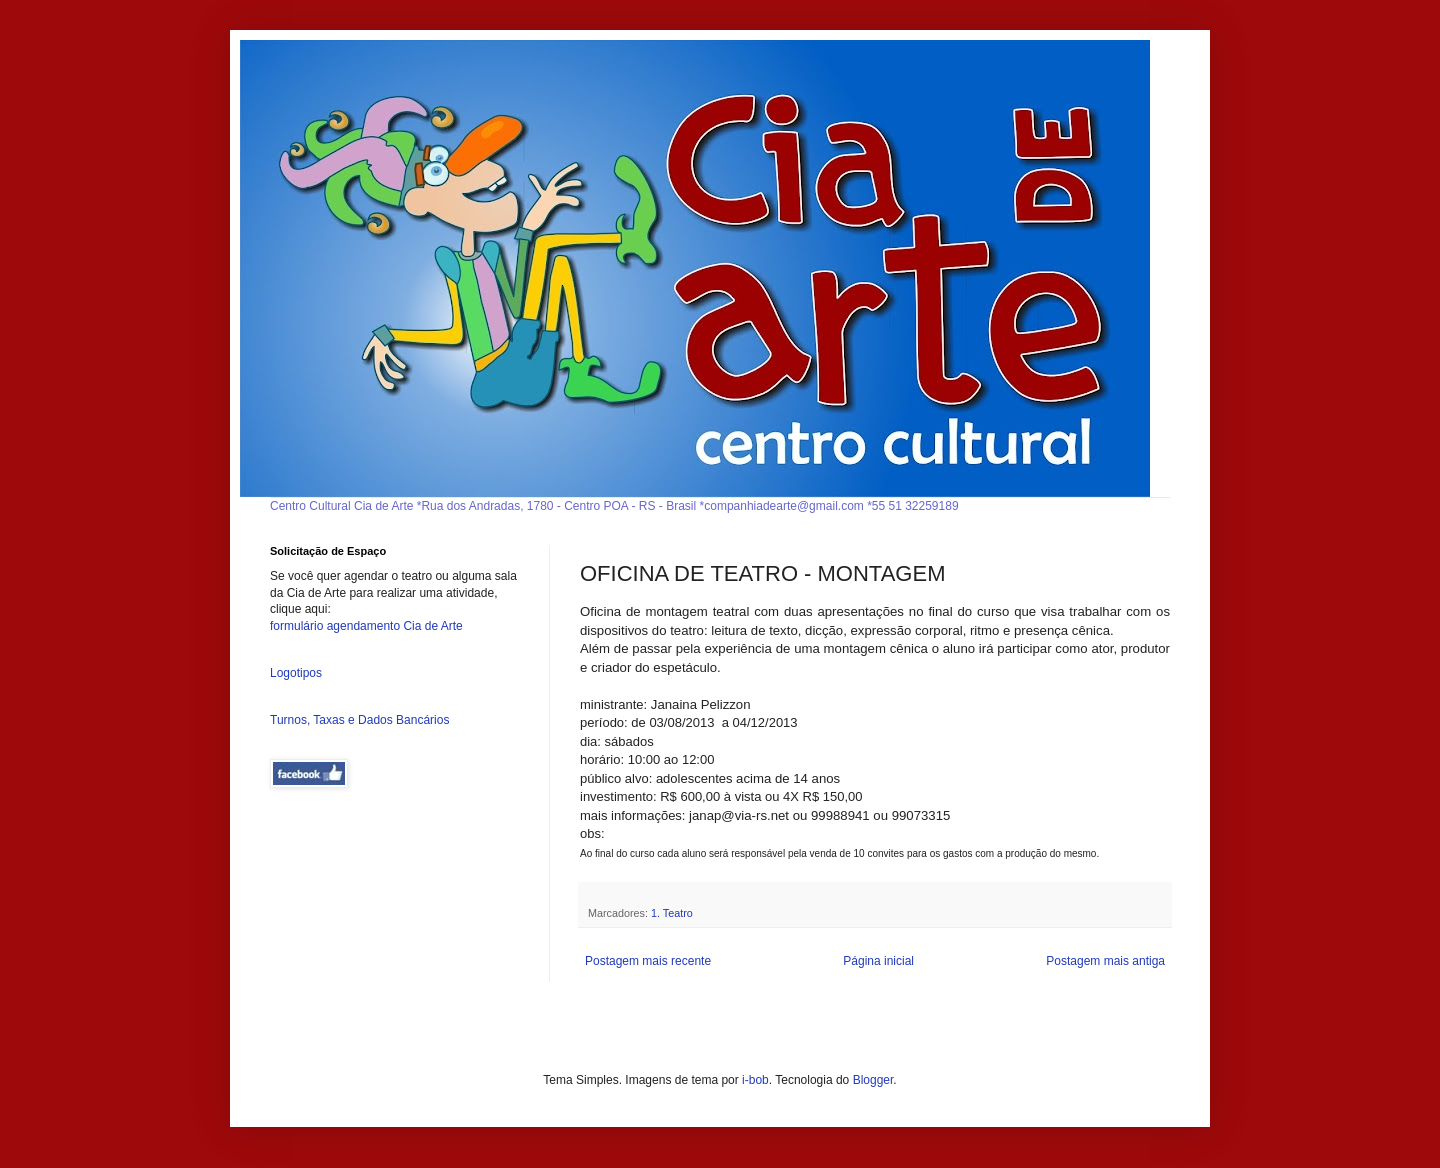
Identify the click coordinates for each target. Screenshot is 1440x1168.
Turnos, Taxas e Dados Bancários (359, 720)
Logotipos (296, 673)
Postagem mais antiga (1105, 961)
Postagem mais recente (648, 961)
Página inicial (878, 961)
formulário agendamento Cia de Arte (366, 626)
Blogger (873, 1080)
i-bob (755, 1080)
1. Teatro (672, 913)
